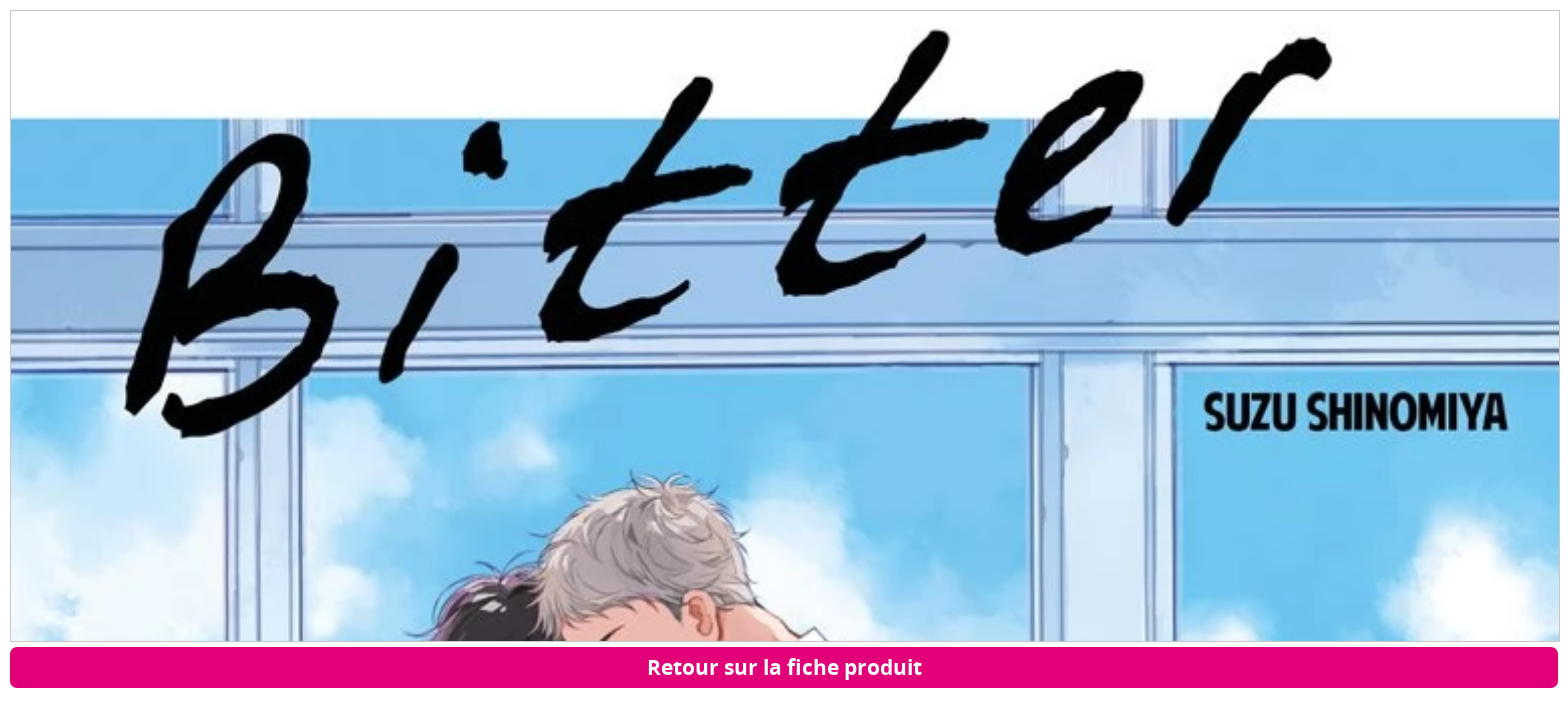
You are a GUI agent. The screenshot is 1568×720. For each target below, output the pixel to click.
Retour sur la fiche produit (784, 667)
